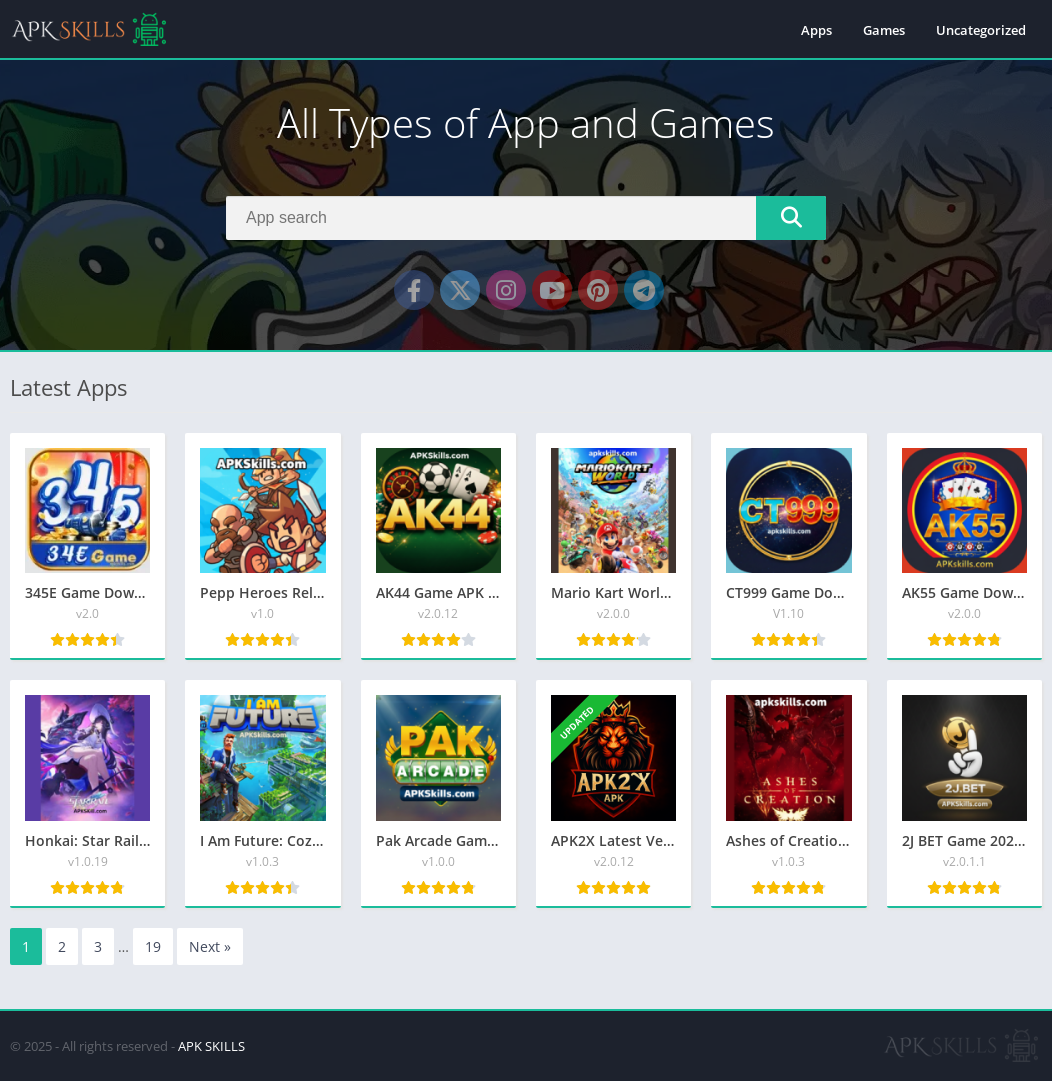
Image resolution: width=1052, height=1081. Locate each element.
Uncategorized (981, 30)
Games (884, 30)
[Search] (526, 218)
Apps (816, 30)
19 (153, 946)
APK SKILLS (211, 1046)
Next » (210, 946)
